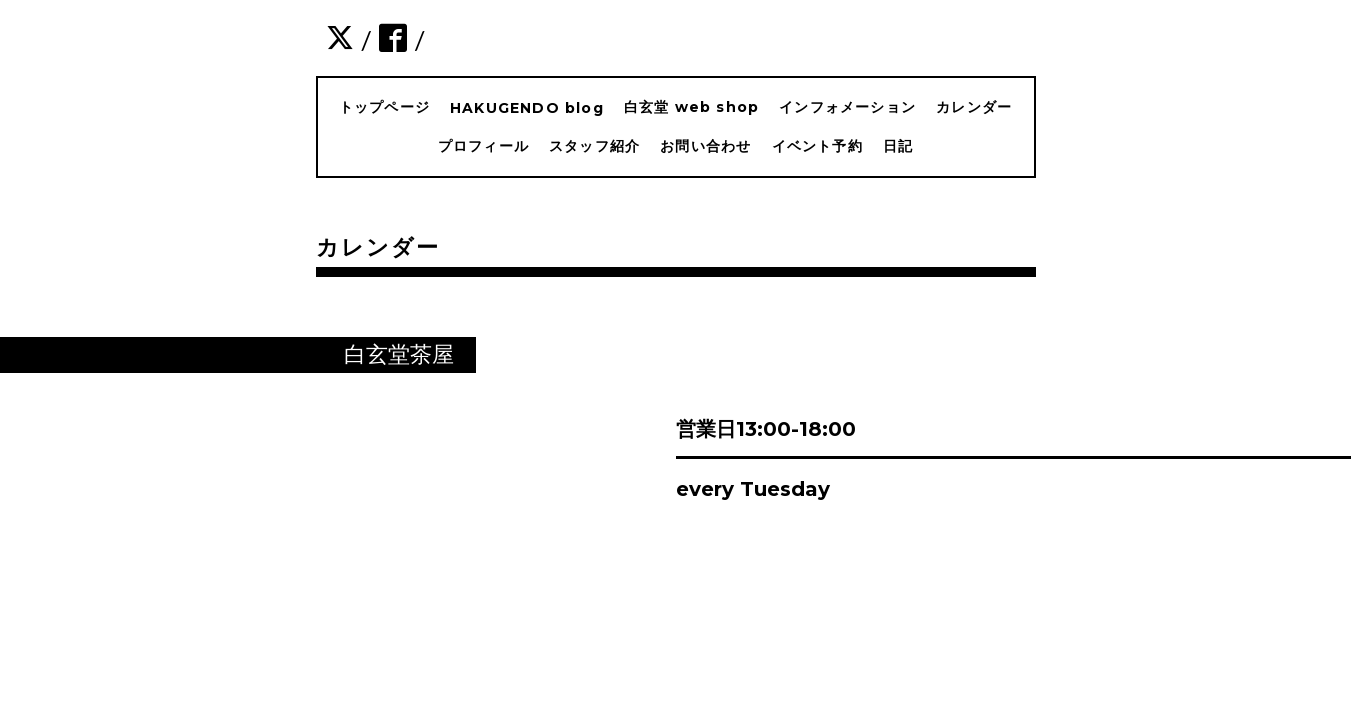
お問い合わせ (705, 146)
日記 (898, 146)
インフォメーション (847, 107)
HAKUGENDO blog (527, 108)
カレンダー (974, 107)
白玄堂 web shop (691, 107)
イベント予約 (817, 146)
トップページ (384, 107)
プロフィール (483, 146)
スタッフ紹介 (594, 146)
